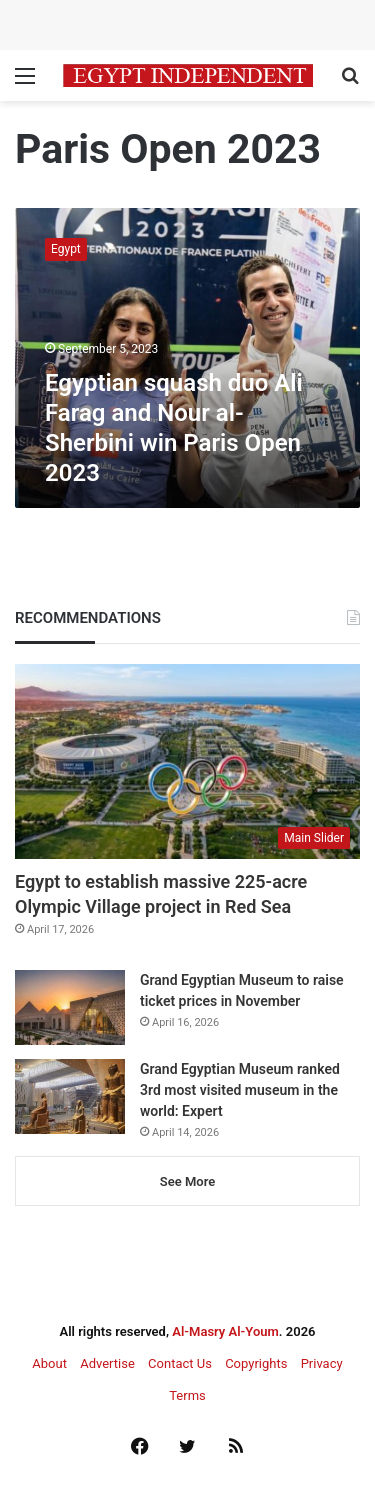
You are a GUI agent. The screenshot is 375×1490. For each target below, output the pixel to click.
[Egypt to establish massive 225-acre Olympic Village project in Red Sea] (187, 761)
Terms (187, 1395)
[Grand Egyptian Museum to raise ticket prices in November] (70, 1007)
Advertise (107, 1363)
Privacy (322, 1363)
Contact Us (180, 1363)
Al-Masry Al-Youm (225, 1331)
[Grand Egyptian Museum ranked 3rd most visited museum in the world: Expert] (70, 1096)
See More (187, 1181)
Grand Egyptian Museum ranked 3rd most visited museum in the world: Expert (240, 1090)
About (49, 1363)
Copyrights (256, 1363)
